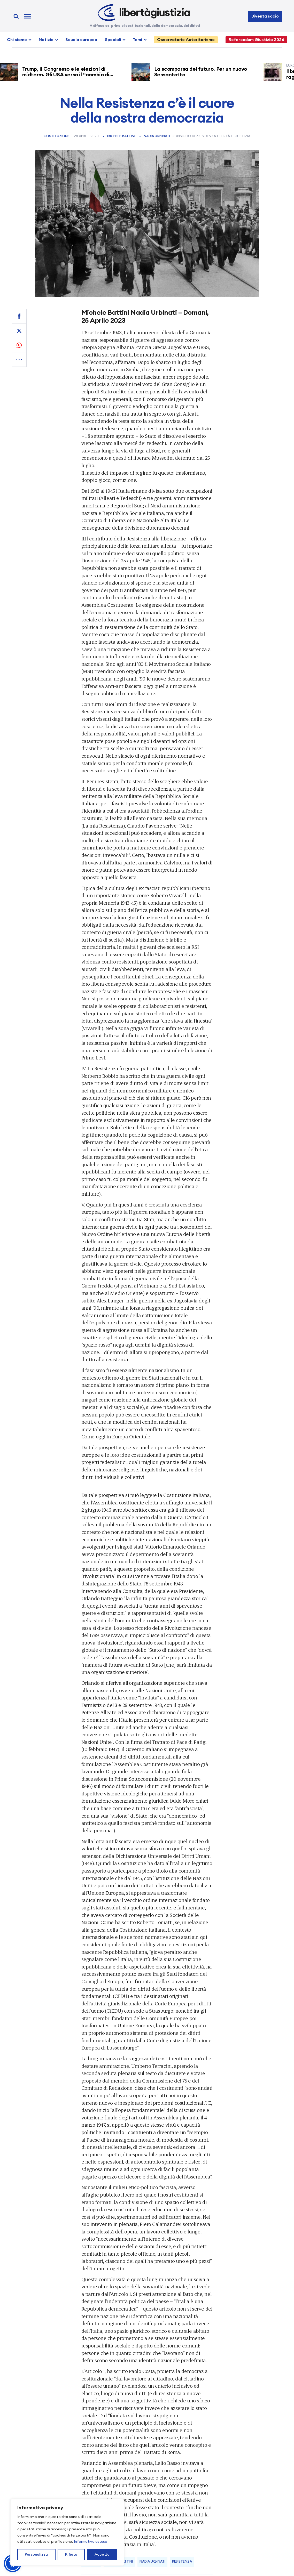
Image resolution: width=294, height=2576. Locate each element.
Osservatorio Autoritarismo (186, 40)
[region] (67, 2532)
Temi (137, 40)
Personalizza (36, 2554)
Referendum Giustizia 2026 (256, 40)
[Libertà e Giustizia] (144, 12)
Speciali (113, 40)
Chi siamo (17, 40)
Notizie (46, 40)
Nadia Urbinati (157, 136)
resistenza (182, 2561)
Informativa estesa (90, 2541)
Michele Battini (121, 136)
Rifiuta (71, 2554)
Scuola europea (81, 40)
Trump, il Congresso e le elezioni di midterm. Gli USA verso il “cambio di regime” (68, 75)
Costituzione (57, 136)
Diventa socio (265, 16)
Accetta (102, 2554)
